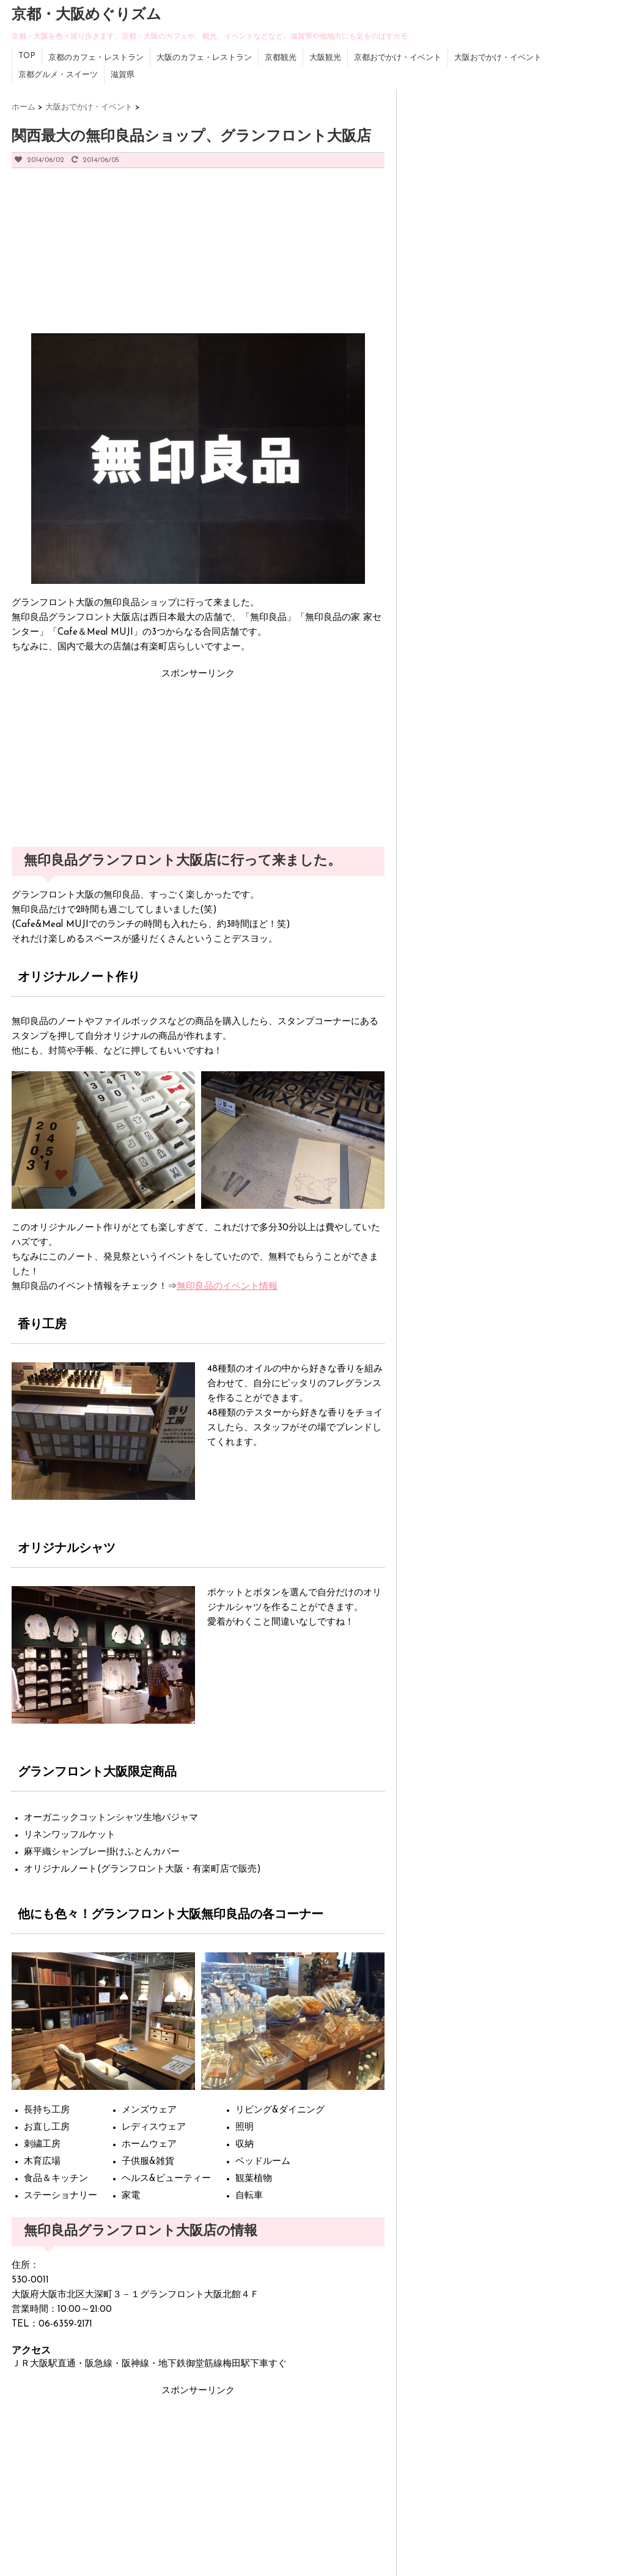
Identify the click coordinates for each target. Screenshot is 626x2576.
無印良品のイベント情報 (227, 1286)
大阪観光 (325, 58)
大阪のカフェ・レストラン (204, 58)
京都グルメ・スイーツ (58, 75)
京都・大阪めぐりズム (86, 15)
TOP (26, 56)
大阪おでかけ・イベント (498, 58)
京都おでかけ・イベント (397, 58)
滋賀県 (122, 75)
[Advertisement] (103, 256)
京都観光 (280, 58)
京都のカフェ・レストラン (96, 58)
